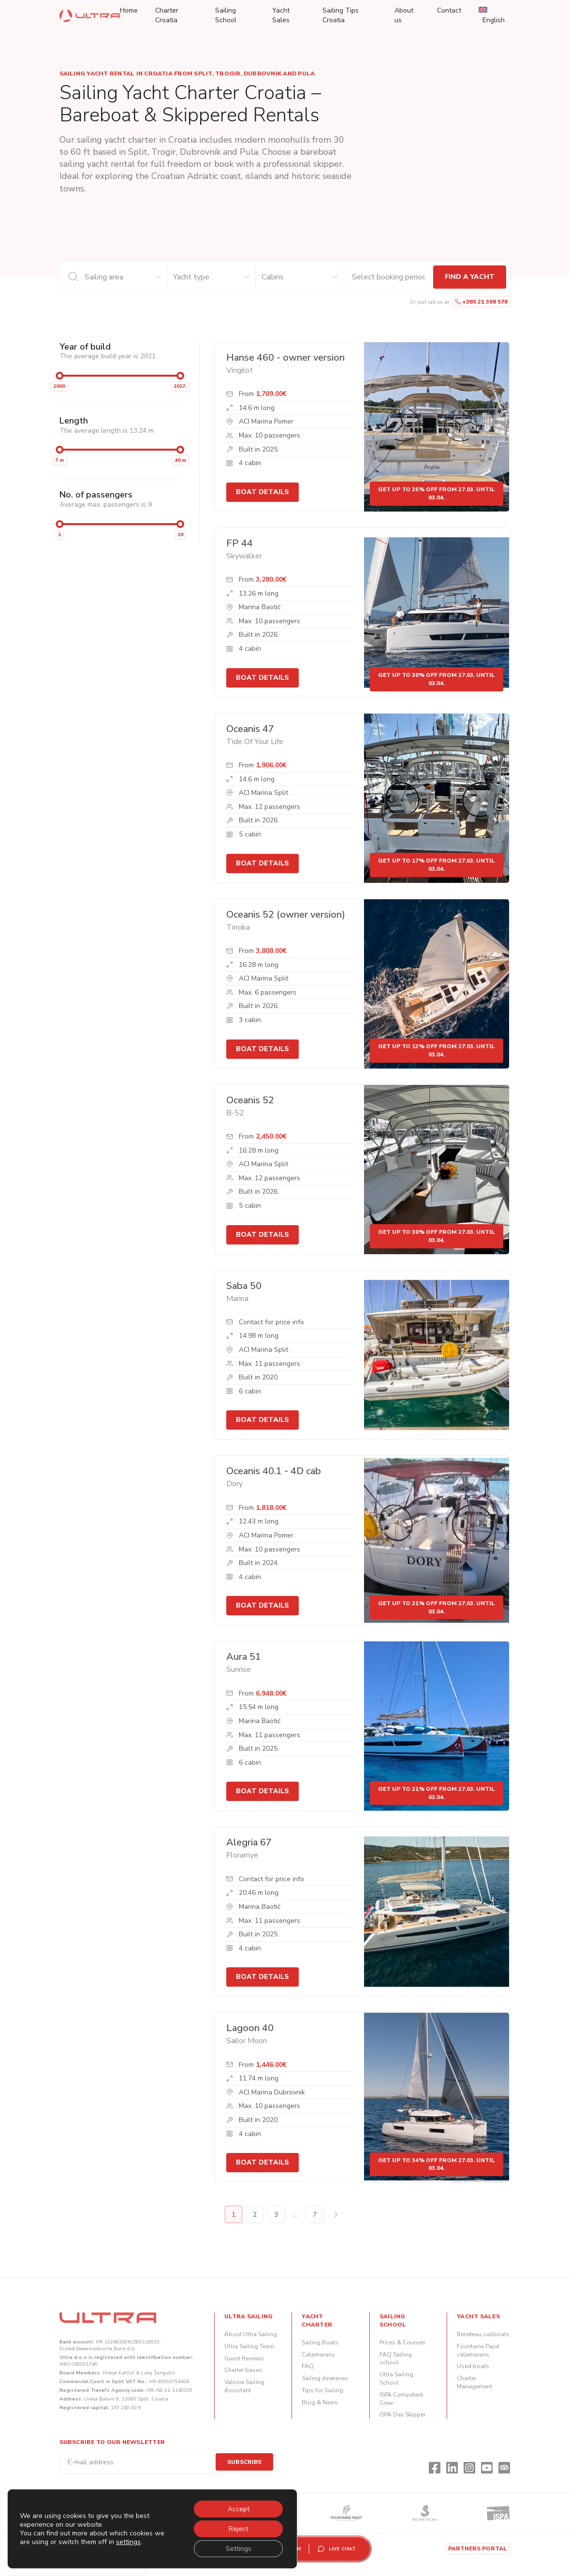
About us (403, 15)
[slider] (59, 376)
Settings (237, 2548)
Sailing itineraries (325, 2378)
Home (129, 10)
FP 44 (239, 543)
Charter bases (243, 2370)
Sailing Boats (320, 2342)
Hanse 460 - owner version (285, 357)
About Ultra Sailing (250, 2334)
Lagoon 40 (250, 2027)
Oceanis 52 (250, 1100)
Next (336, 2214)
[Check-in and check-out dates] (388, 277)
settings (128, 2541)
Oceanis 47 (250, 728)
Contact (449, 10)
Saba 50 (244, 1285)
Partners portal (477, 2548)
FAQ (308, 2366)
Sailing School (225, 15)
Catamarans (318, 2354)
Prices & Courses (402, 2342)
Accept (237, 2507)
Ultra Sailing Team (249, 2346)
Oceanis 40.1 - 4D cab (273, 1471)
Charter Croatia (166, 15)
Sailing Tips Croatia (340, 15)
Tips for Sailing (322, 2390)
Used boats (473, 2366)
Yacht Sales (281, 15)
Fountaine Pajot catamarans (478, 2350)
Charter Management (474, 2382)
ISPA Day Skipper (402, 2414)
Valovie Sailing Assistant (244, 2386)
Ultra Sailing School (396, 2378)
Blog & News (320, 2402)
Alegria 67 (249, 1842)
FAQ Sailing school (395, 2359)
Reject (237, 2527)
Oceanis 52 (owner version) (285, 914)
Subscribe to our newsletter (112, 2442)
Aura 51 (243, 1656)
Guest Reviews (244, 2358)
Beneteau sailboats (483, 2334)
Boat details (262, 492)
